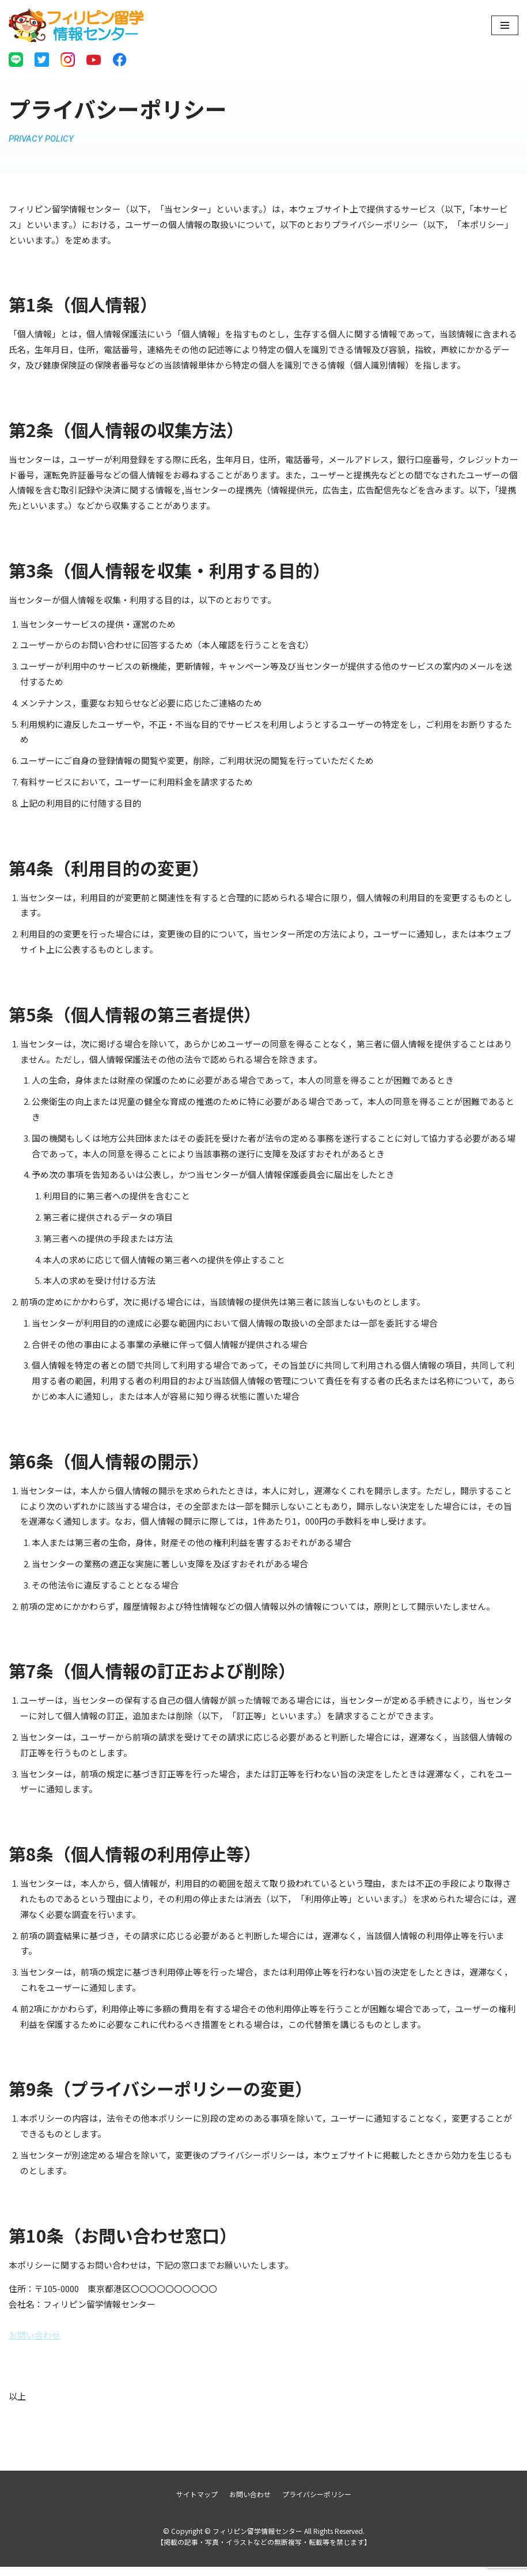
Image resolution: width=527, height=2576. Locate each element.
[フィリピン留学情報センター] (77, 25)
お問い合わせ (34, 2344)
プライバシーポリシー (316, 2503)
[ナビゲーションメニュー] (504, 25)
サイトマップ (197, 2503)
